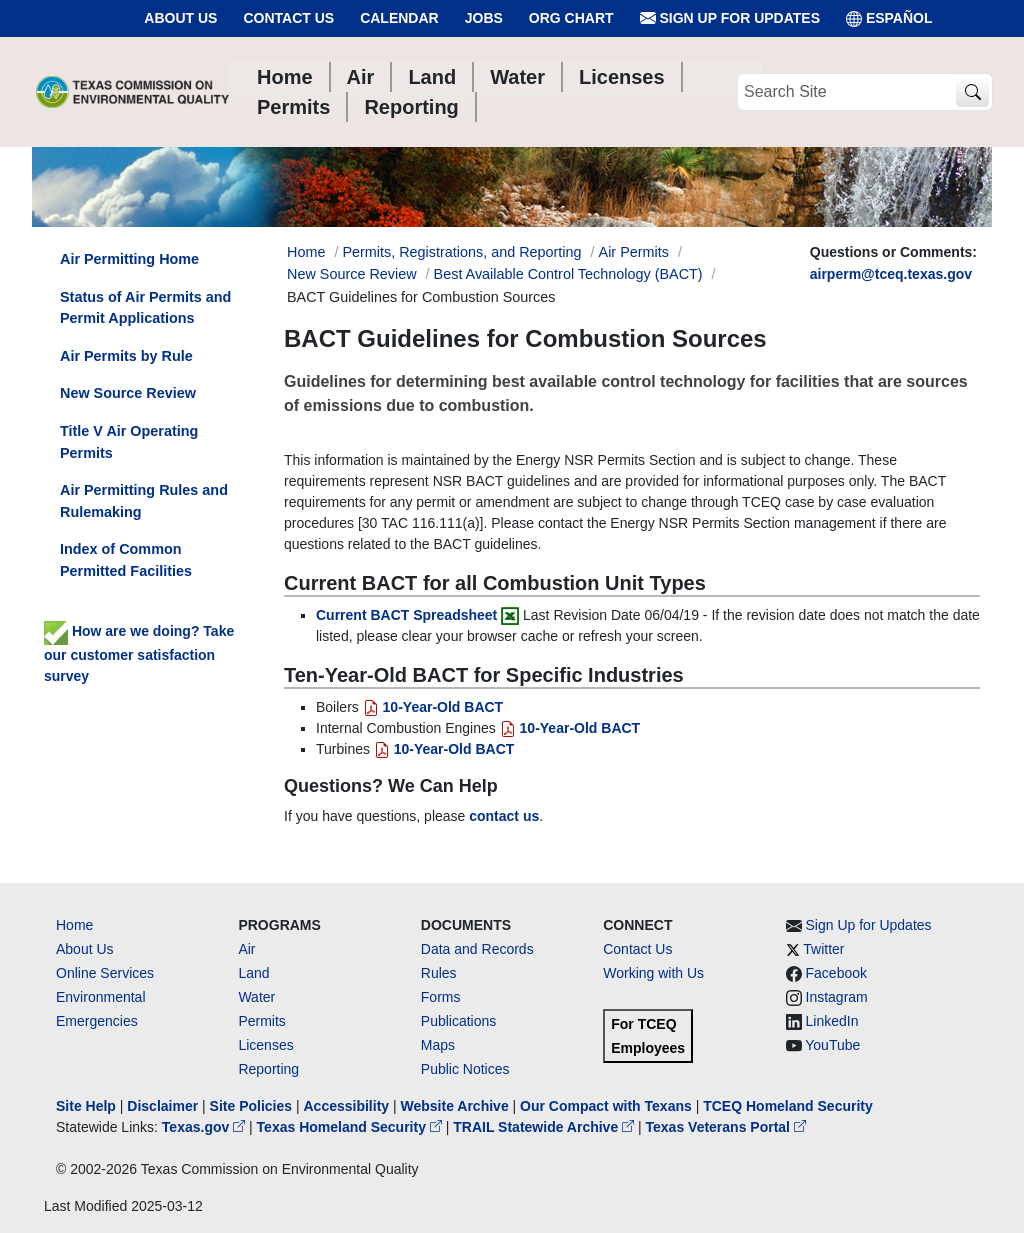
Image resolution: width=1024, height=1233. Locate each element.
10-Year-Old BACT (433, 707)
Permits (261, 1021)
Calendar (399, 18)
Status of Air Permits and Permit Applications (145, 308)
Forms (441, 997)
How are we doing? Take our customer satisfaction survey (139, 653)
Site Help (86, 1106)
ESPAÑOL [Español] (889, 18)
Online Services (105, 973)
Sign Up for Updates (730, 18)
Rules (439, 973)
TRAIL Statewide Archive (545, 1127)
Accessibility (348, 1106)
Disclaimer (162, 1106)
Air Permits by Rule (126, 356)
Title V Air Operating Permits (129, 442)
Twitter (823, 949)
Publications (459, 1021)
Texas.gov (205, 1127)
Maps (438, 1045)
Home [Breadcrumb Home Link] (306, 252)
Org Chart (571, 18)
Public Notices (465, 1069)
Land (253, 973)
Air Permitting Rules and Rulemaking (144, 501)
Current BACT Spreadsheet (406, 615)
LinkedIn (832, 1021)
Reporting (268, 1069)
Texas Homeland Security (351, 1127)
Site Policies (251, 1106)
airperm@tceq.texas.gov (891, 274)
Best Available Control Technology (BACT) (568, 274)
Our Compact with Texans (606, 1106)
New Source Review (352, 274)
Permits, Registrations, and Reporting (461, 252)
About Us (180, 18)
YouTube (832, 1045)
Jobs (484, 18)
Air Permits (634, 252)
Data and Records (477, 949)
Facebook (836, 973)
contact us (504, 816)
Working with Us (653, 973)
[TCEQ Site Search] (972, 92)
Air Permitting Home (129, 259)
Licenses (265, 1045)
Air (246, 949)
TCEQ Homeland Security (788, 1106)
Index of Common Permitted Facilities (126, 560)
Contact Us (288, 18)
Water (256, 997)
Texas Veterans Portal (726, 1127)
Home (74, 925)
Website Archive (455, 1106)
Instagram (837, 997)
